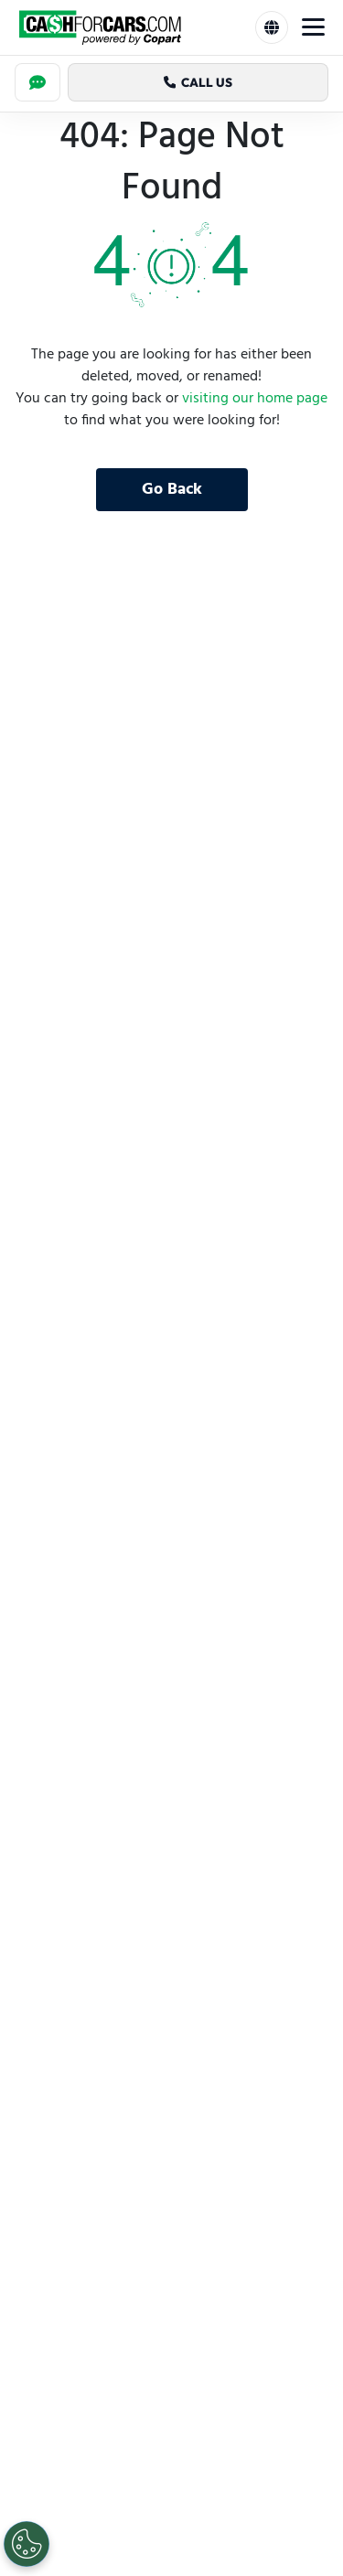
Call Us (198, 82)
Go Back (172, 489)
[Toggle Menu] (313, 27)
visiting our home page (254, 399)
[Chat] (37, 82)
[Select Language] (271, 27)
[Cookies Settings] (26, 2544)
